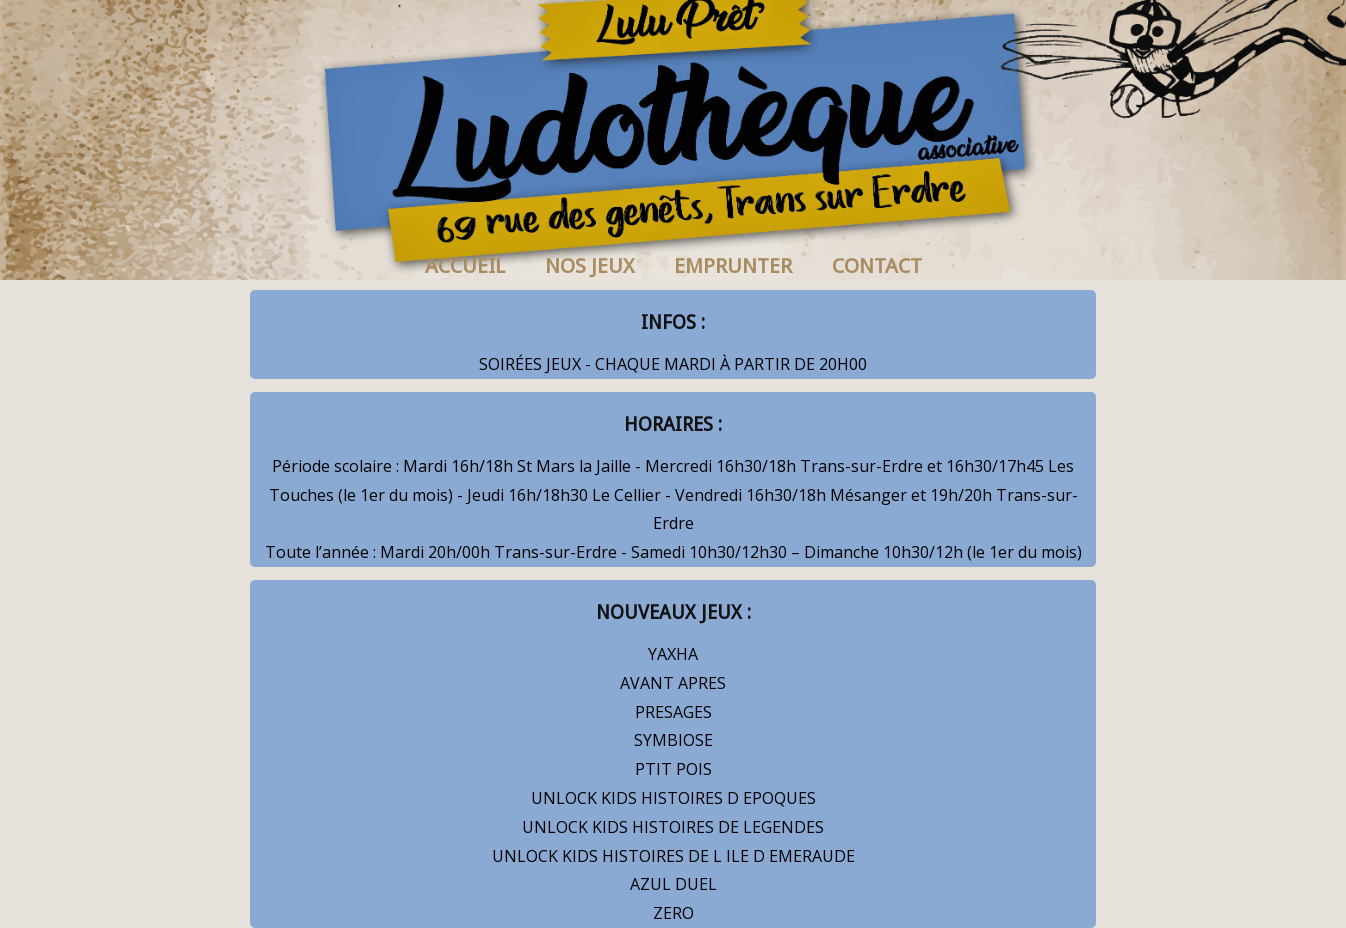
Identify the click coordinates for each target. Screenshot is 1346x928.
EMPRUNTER (733, 266)
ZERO (673, 913)
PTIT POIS (673, 769)
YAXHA (673, 654)
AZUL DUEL (673, 884)
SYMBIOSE (673, 740)
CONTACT (877, 266)
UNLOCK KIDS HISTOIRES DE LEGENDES (673, 827)
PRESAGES (673, 712)
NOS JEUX (589, 266)
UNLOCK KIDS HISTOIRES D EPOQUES (673, 798)
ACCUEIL (465, 266)
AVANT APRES (673, 683)
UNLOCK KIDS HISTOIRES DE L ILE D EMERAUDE (673, 856)
